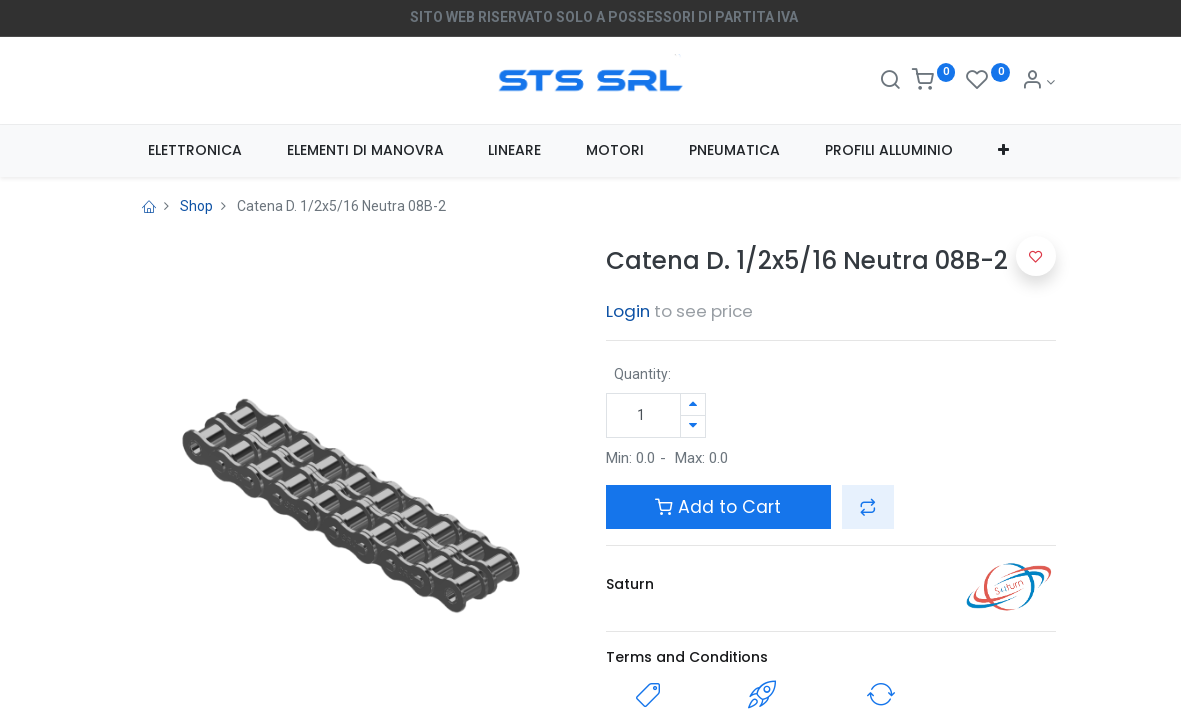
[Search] (890, 82)
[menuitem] (195, 151)
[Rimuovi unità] (693, 426)
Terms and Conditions (687, 657)
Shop (196, 206)
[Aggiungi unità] (693, 404)
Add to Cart (718, 507)
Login (628, 311)
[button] (1003, 151)
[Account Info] (1038, 82)
